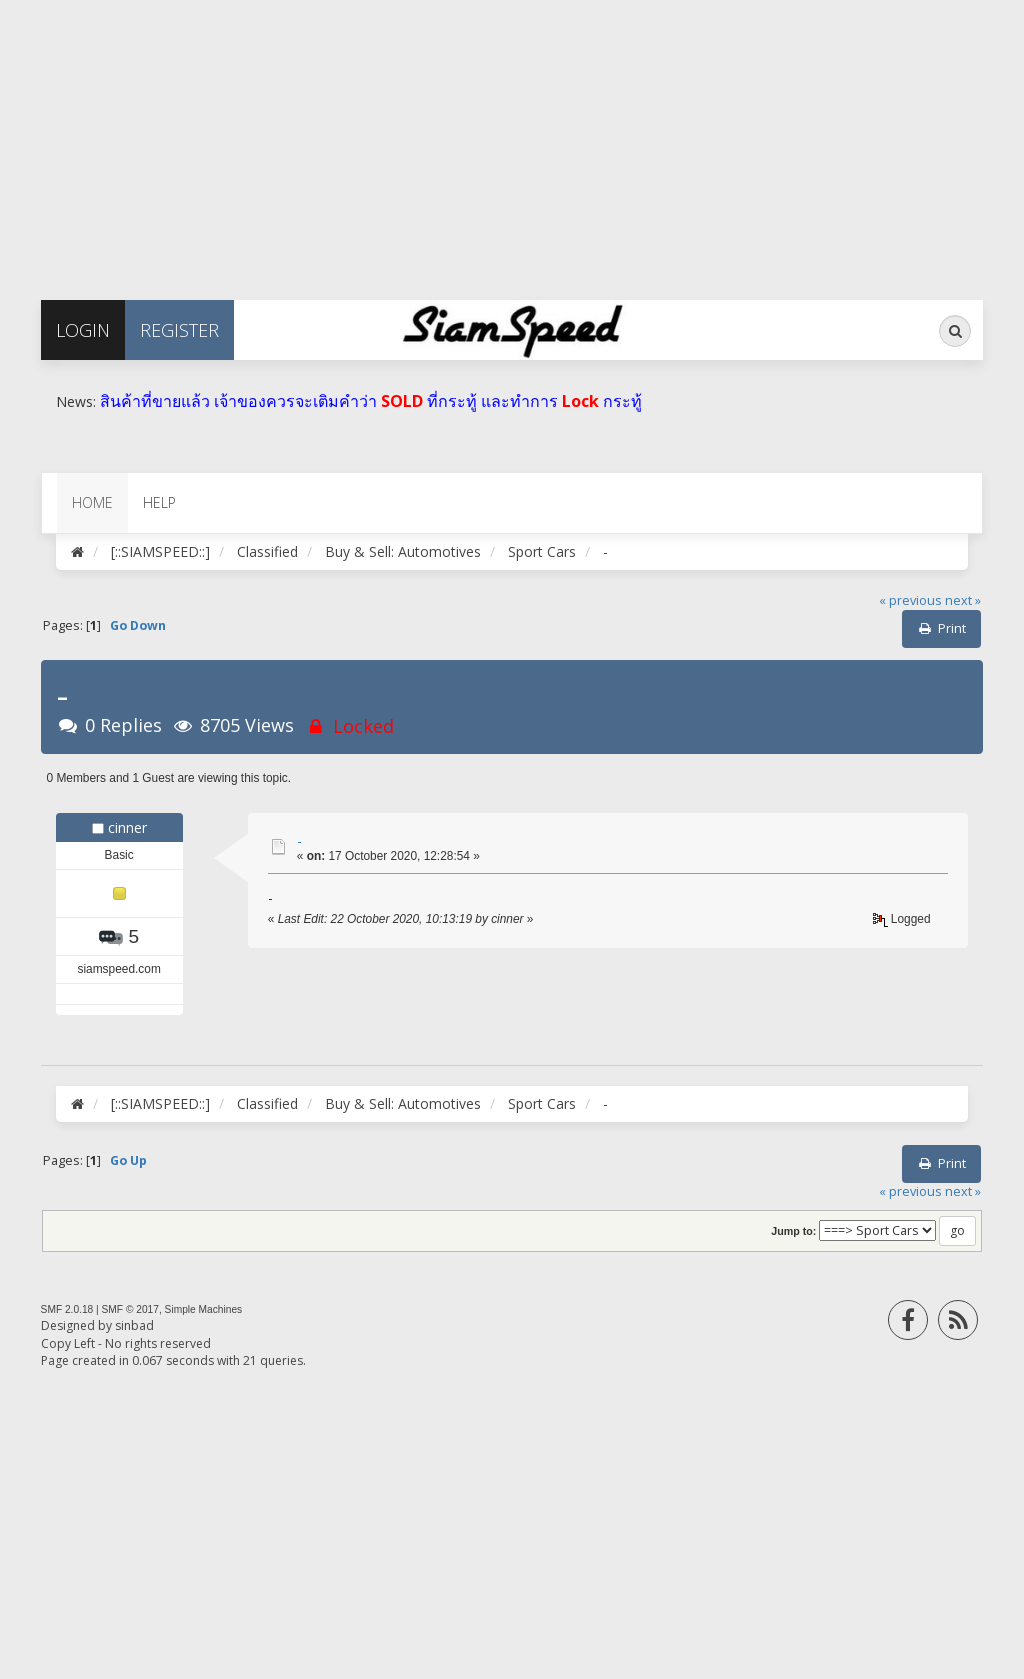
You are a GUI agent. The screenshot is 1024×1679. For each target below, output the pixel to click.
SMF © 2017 (130, 1309)
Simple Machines (204, 1309)
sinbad (134, 1325)
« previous (910, 600)
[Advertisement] (512, 140)
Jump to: (793, 1231)
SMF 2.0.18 (67, 1309)
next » (963, 600)
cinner (127, 827)
